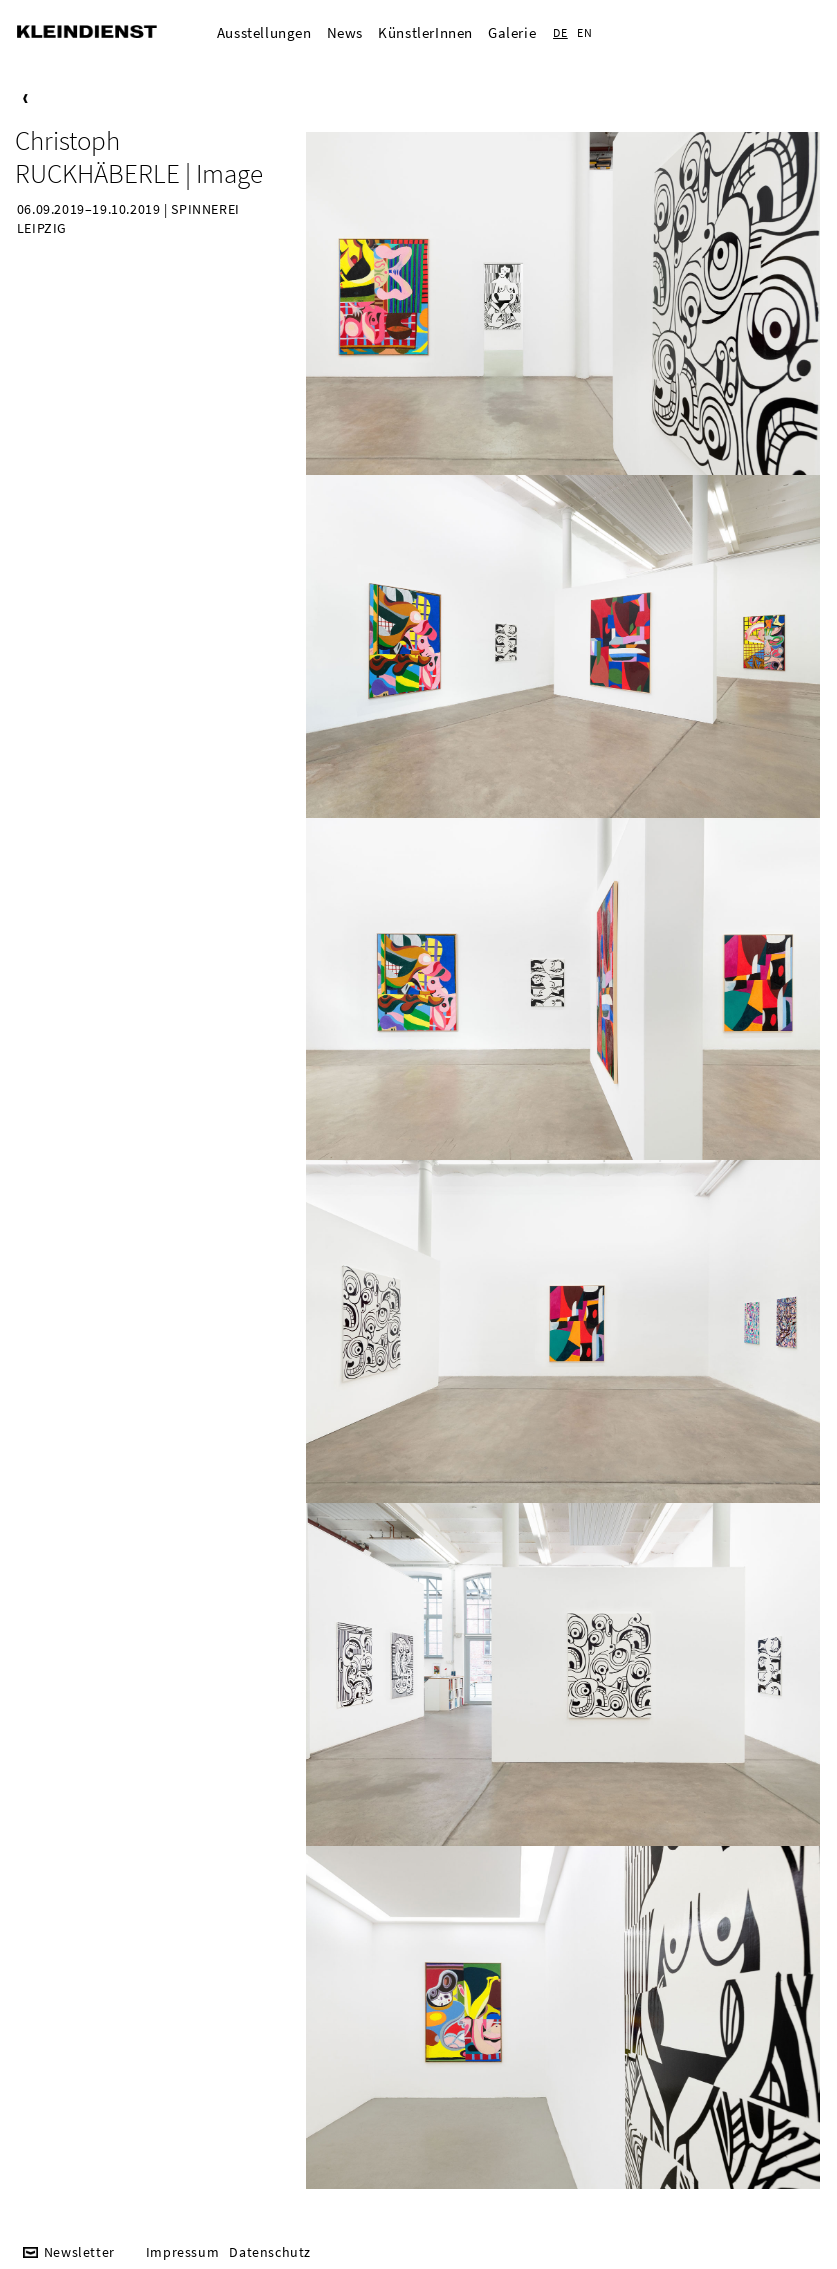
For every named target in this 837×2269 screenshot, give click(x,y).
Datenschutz (270, 2252)
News (345, 32)
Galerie (512, 32)
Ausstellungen (264, 32)
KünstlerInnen (425, 32)
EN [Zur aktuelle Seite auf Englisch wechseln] (584, 32)
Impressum (182, 2252)
